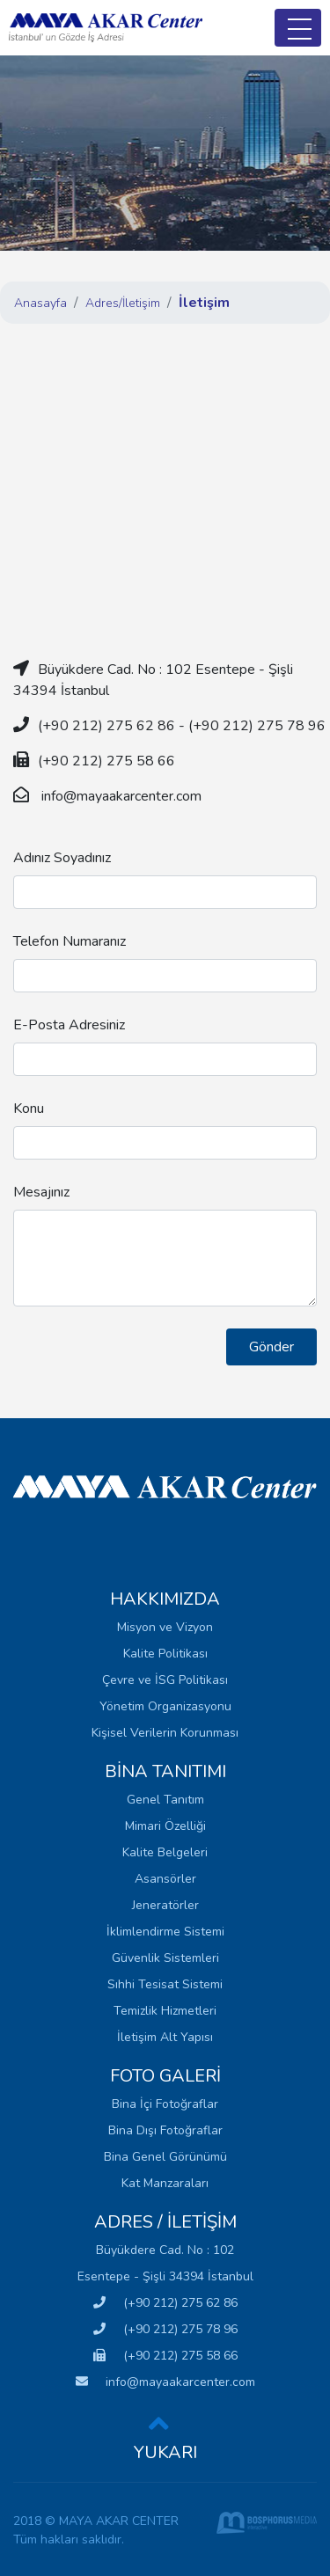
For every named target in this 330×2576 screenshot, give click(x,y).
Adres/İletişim (122, 303)
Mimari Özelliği (165, 1826)
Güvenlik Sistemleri (165, 1958)
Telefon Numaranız (69, 941)
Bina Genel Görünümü (165, 2156)
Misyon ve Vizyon (165, 1627)
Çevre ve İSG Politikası (165, 1680)
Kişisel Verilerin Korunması (165, 1732)
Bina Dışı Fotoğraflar (165, 2130)
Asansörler (165, 1878)
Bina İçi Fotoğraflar (165, 2104)
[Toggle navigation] (298, 28)
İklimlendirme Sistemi (165, 1931)
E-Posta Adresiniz (69, 1025)
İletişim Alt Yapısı (165, 2037)
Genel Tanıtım (165, 1799)
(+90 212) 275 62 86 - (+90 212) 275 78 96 (182, 725)
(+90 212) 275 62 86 (165, 2302)
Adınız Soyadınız (62, 857)
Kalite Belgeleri (165, 1852)
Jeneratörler (165, 1905)
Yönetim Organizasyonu (165, 1706)
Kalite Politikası (165, 1653)
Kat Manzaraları (165, 2183)
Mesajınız (41, 1192)
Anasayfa (40, 303)
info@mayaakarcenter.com (120, 796)
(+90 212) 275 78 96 (165, 2329)
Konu (28, 1108)
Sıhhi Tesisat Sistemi (165, 1984)
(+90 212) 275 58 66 (165, 2355)
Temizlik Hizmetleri (165, 2010)
